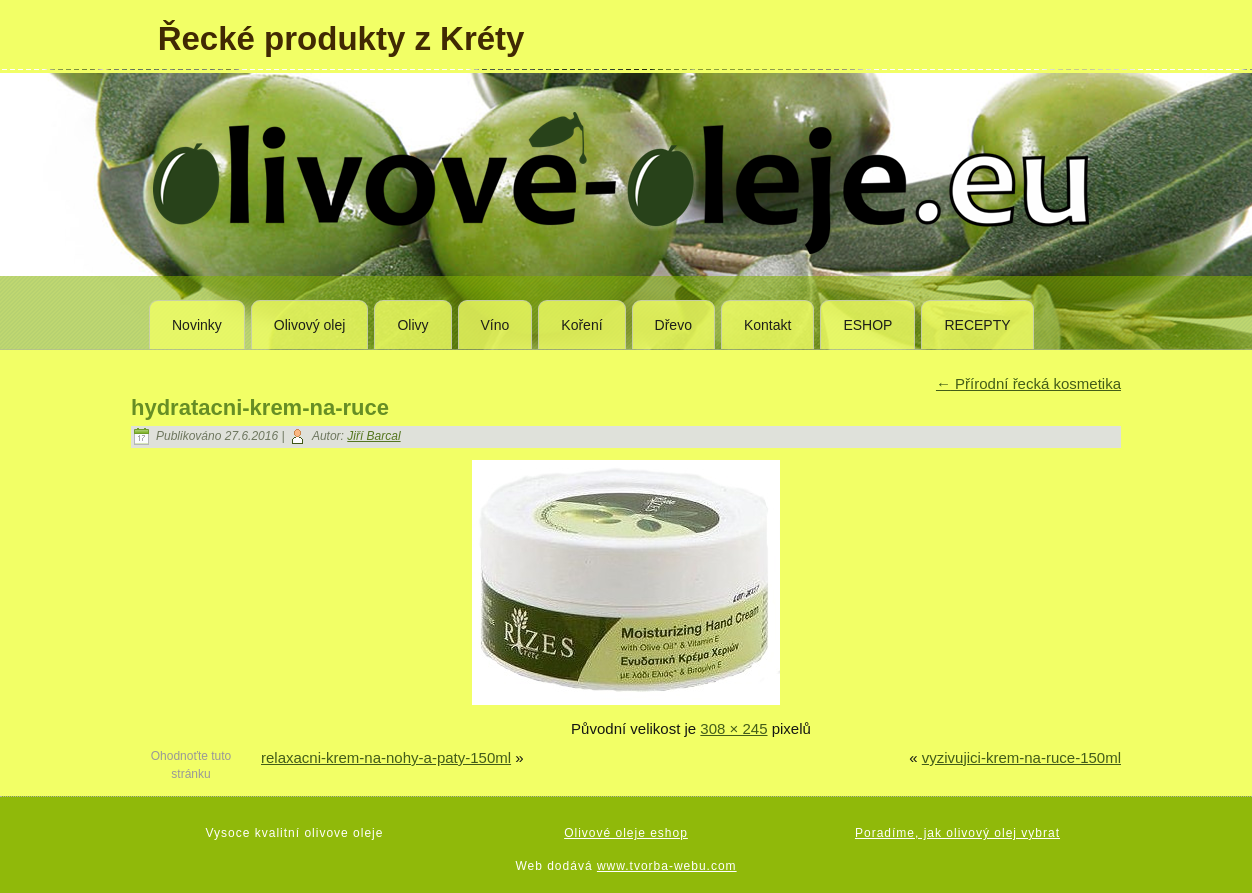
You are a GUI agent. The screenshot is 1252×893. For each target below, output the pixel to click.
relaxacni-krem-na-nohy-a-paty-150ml (386, 757)
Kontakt (767, 325)
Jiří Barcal (373, 436)
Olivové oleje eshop (626, 833)
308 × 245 (733, 728)
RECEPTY (977, 325)
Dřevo (673, 325)
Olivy (412, 325)
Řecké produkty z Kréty (341, 38)
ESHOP (867, 325)
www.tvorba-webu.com (667, 866)
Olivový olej (310, 325)
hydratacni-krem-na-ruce (260, 407)
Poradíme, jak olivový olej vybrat (957, 833)
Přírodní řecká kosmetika (1028, 383)
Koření (581, 325)
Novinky (197, 325)
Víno (495, 325)
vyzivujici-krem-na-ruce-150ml (1021, 757)
